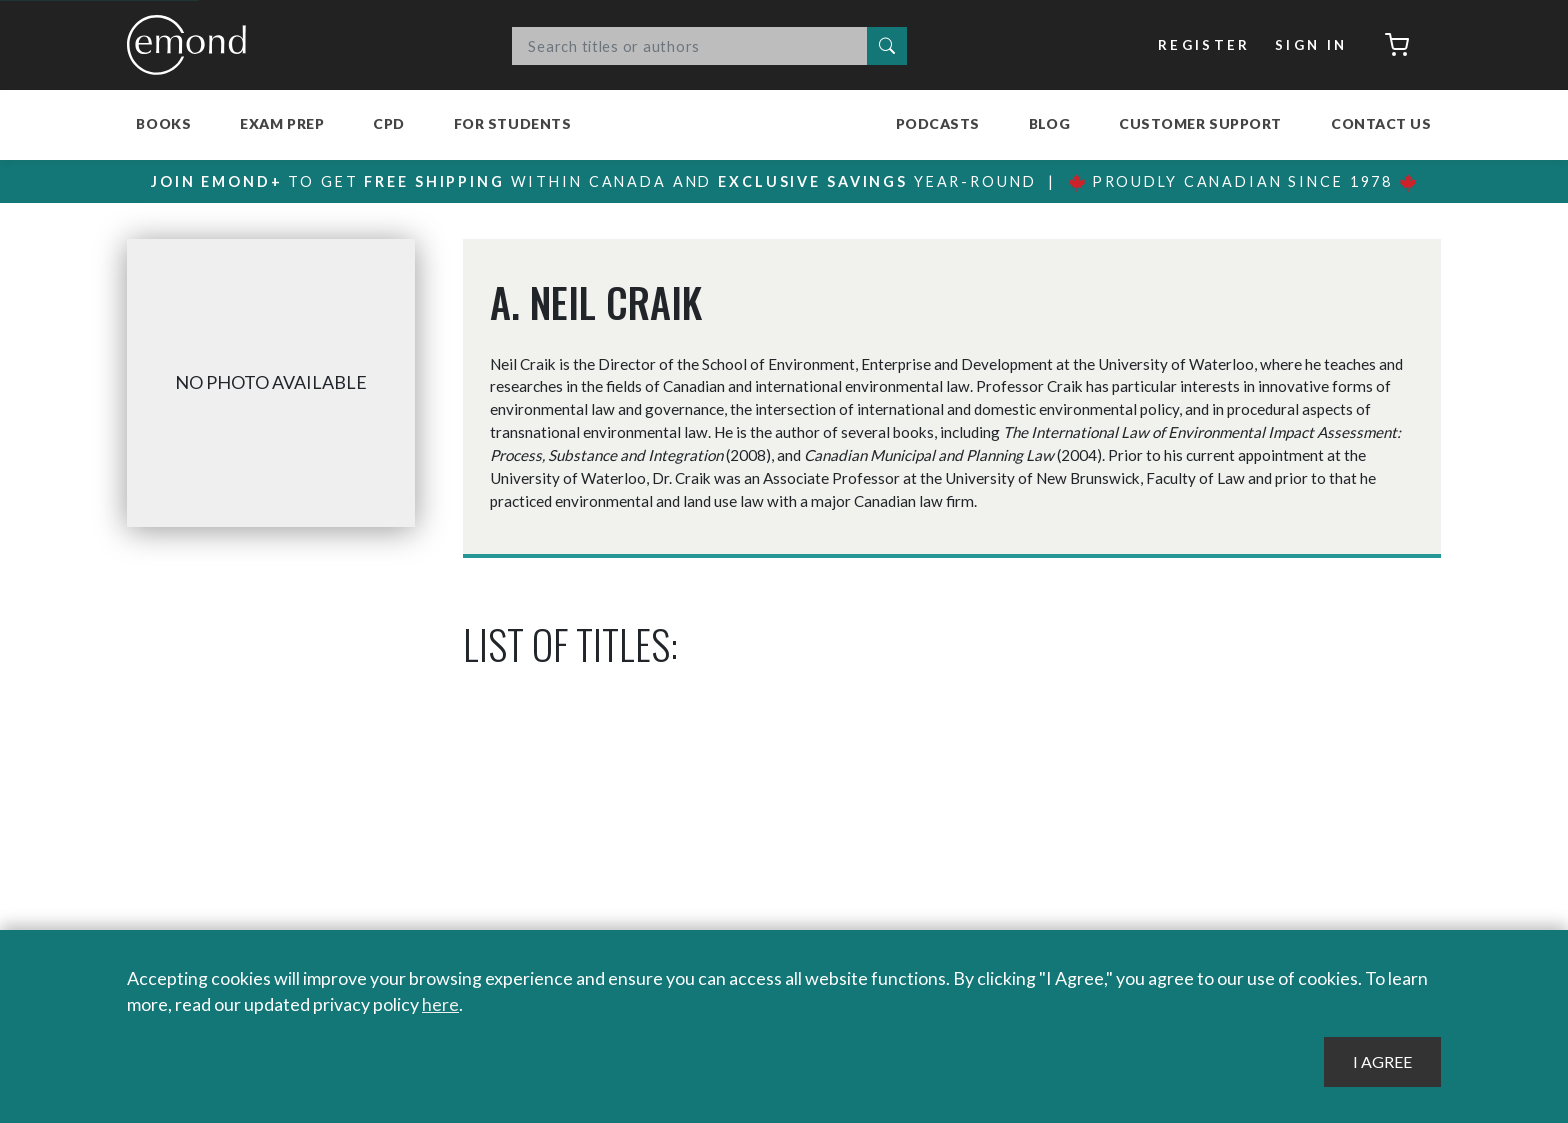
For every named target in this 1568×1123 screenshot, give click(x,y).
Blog (1049, 123)
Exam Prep (282, 123)
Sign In (1311, 45)
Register (1204, 45)
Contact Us (1381, 123)
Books (163, 123)
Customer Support (1200, 123)
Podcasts (938, 123)
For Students (513, 123)
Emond (192, 45)
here (440, 1004)
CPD (389, 123)
